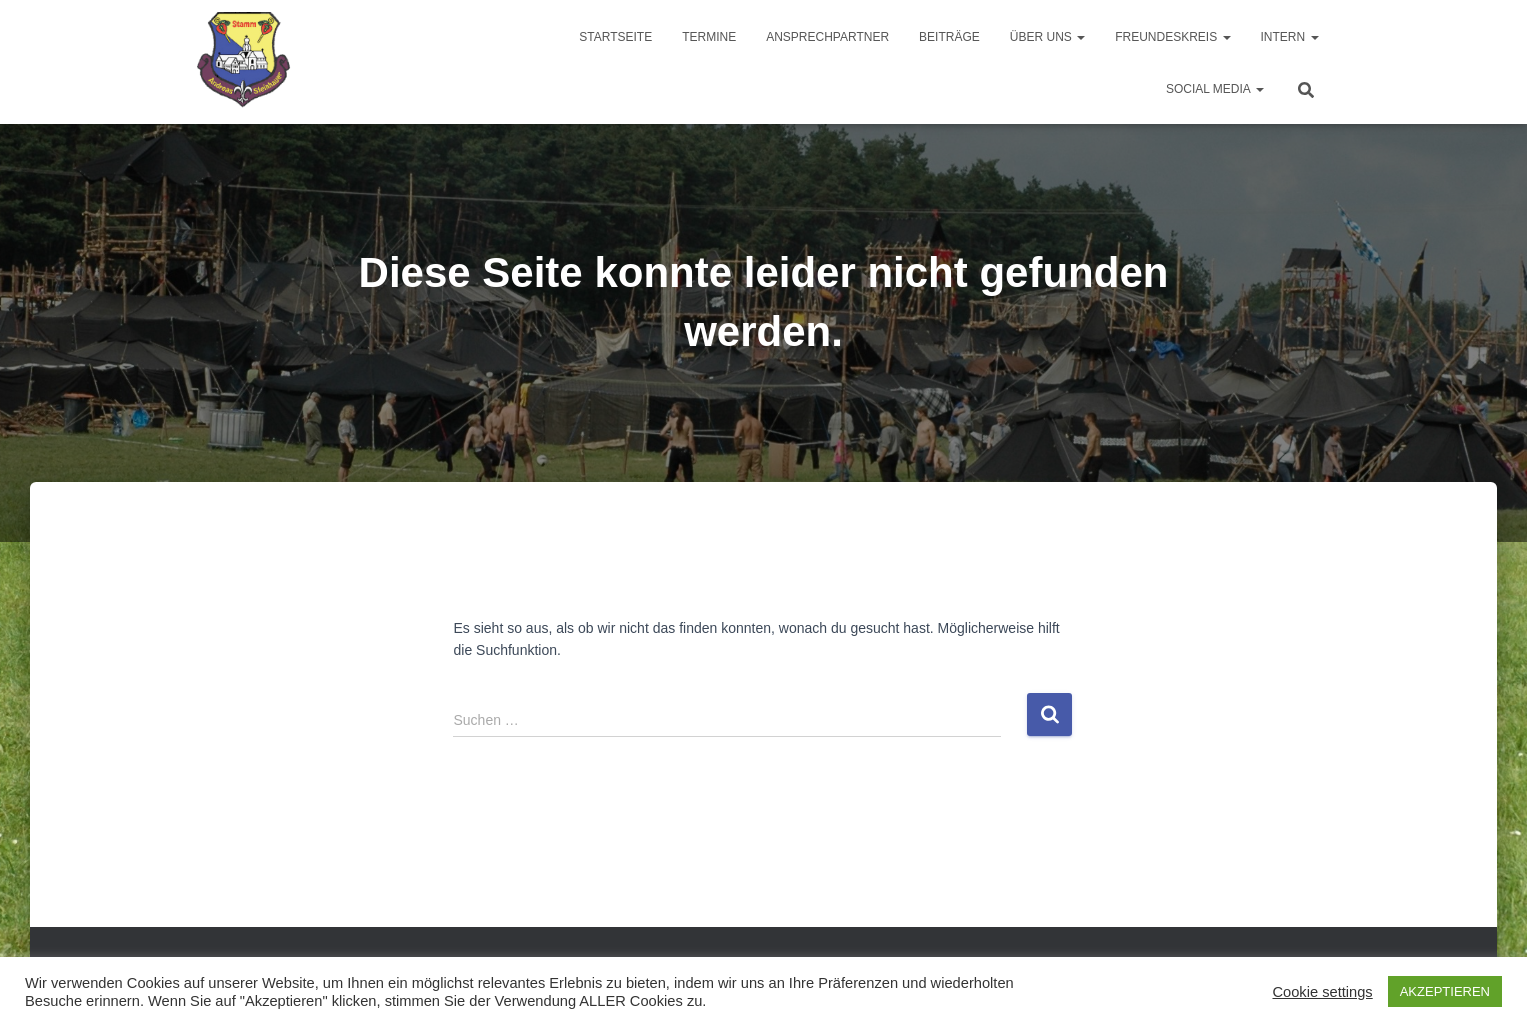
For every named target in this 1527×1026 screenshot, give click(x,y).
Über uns (1047, 37)
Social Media (1215, 89)
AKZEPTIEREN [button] (1445, 991)
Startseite (615, 37)
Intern (1290, 37)
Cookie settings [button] (1322, 992)
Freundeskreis (1172, 37)
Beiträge (949, 37)
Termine (709, 37)
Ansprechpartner (827, 37)
